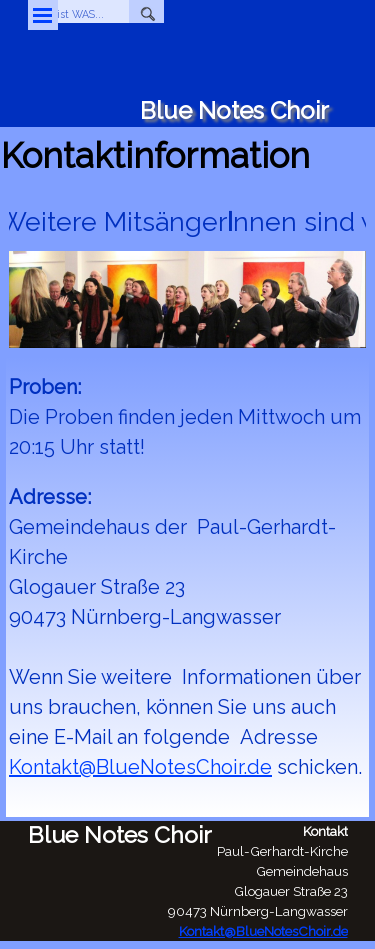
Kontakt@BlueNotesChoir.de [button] (140, 767)
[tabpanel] (187, 593)
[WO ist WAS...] (79, 14)
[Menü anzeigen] (43, 15)
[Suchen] (146, 14)
